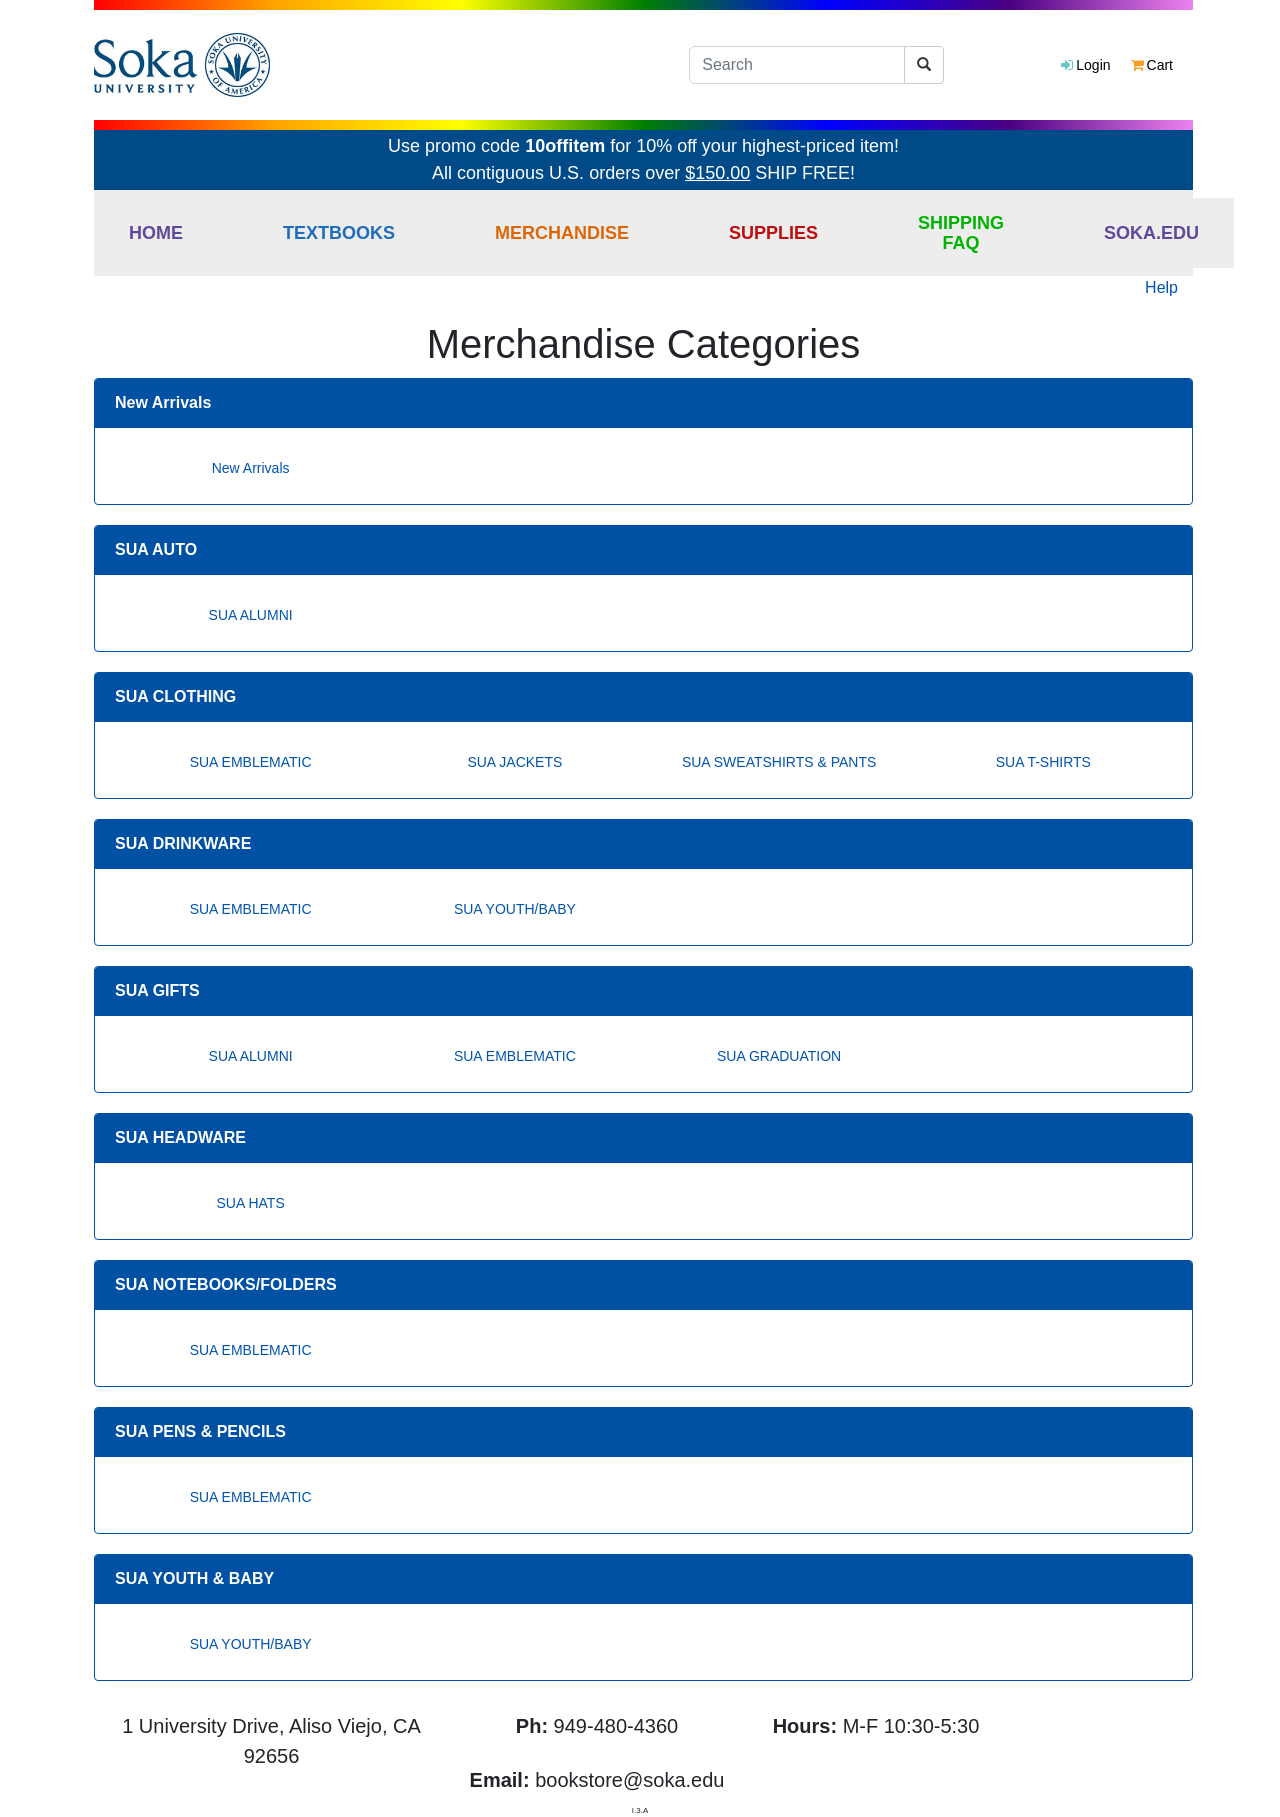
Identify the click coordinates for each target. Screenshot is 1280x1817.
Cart (1152, 65)
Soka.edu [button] (1151, 233)
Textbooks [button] (339, 233)
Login (1085, 65)
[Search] (797, 65)
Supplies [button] (773, 233)
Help (1161, 287)
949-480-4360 (616, 1726)
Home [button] (156, 233)
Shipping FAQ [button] (961, 233)
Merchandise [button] (562, 233)
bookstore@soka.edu (629, 1780)
